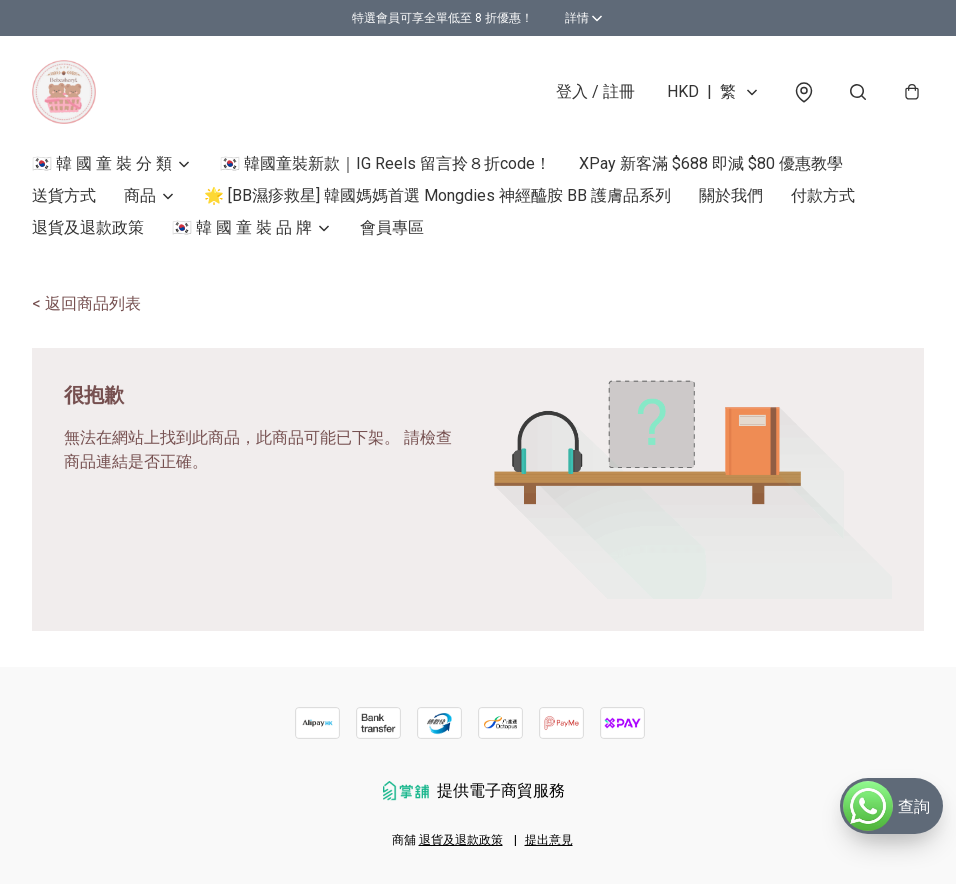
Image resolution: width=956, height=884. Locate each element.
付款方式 (823, 195)
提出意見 (549, 840)
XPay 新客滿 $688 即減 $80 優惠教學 (711, 163)
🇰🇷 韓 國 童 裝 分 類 (102, 163)
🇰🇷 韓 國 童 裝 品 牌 (242, 227)
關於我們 (731, 195)
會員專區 (392, 227)
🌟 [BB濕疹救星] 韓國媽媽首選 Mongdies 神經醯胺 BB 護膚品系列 (437, 195)
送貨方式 (64, 195)
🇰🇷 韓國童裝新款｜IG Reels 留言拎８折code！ (385, 163)
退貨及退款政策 (88, 227)
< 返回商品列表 (86, 303)
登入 (595, 91)
